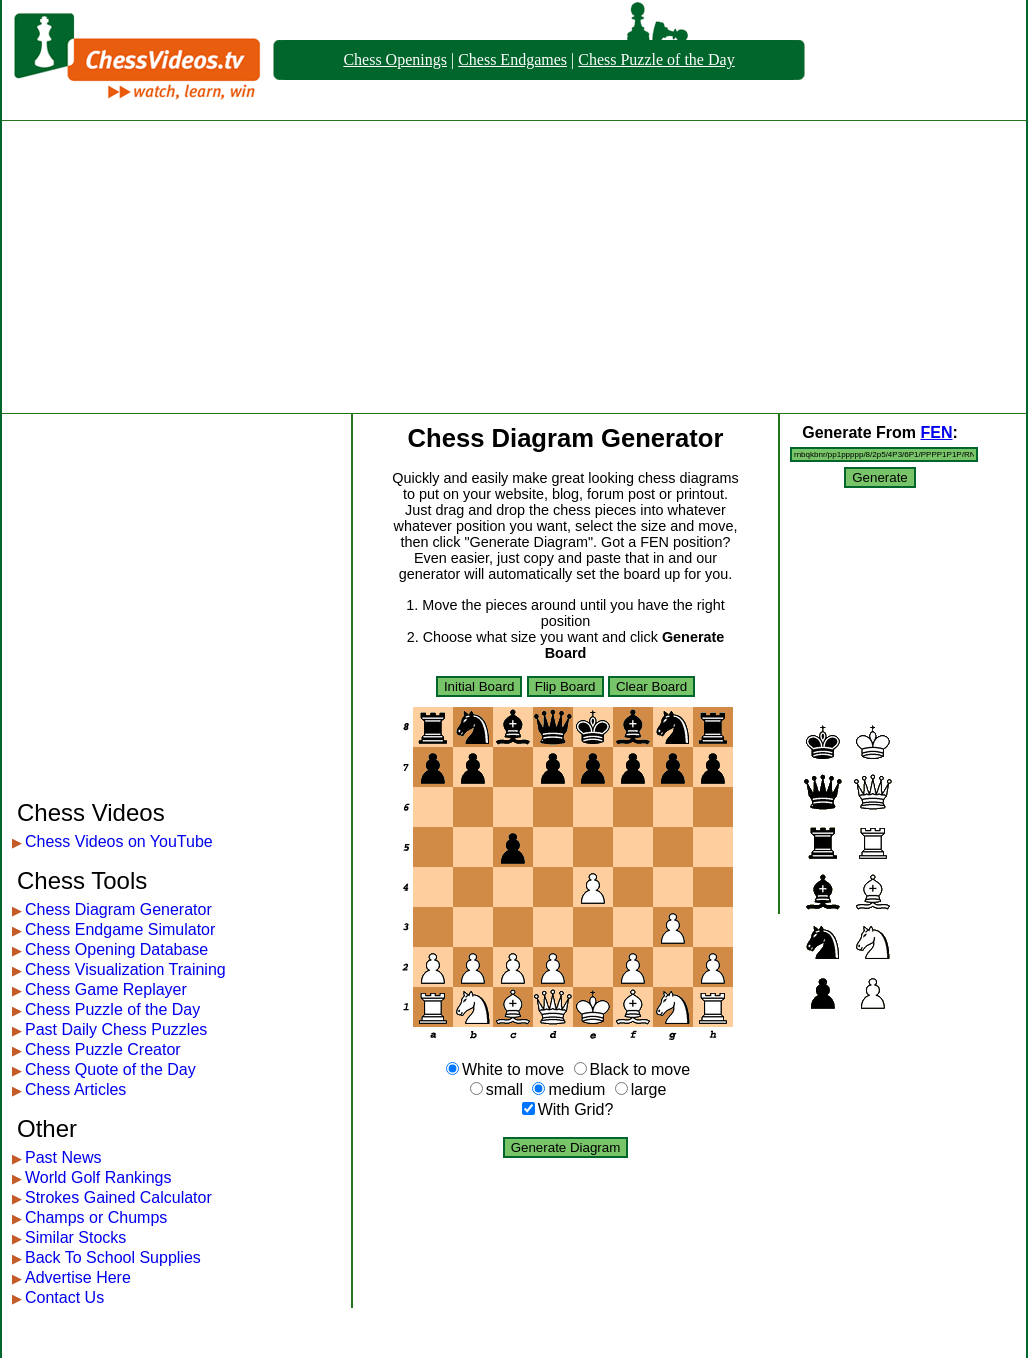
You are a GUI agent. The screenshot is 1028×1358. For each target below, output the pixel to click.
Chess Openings (395, 59)
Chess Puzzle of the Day (656, 59)
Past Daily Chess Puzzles (116, 1029)
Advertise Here (78, 1277)
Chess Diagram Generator (118, 909)
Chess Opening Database (116, 949)
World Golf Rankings (98, 1177)
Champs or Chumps (96, 1217)
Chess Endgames (512, 59)
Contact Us (64, 1297)
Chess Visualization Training (125, 969)
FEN (936, 432)
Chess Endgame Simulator (120, 929)
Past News (63, 1157)
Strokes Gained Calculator (118, 1197)
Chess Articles (75, 1089)
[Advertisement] (514, 267)
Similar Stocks (75, 1237)
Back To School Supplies (113, 1257)
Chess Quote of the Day (110, 1069)
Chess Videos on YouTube (119, 841)
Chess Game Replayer (106, 989)
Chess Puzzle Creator (103, 1049)
